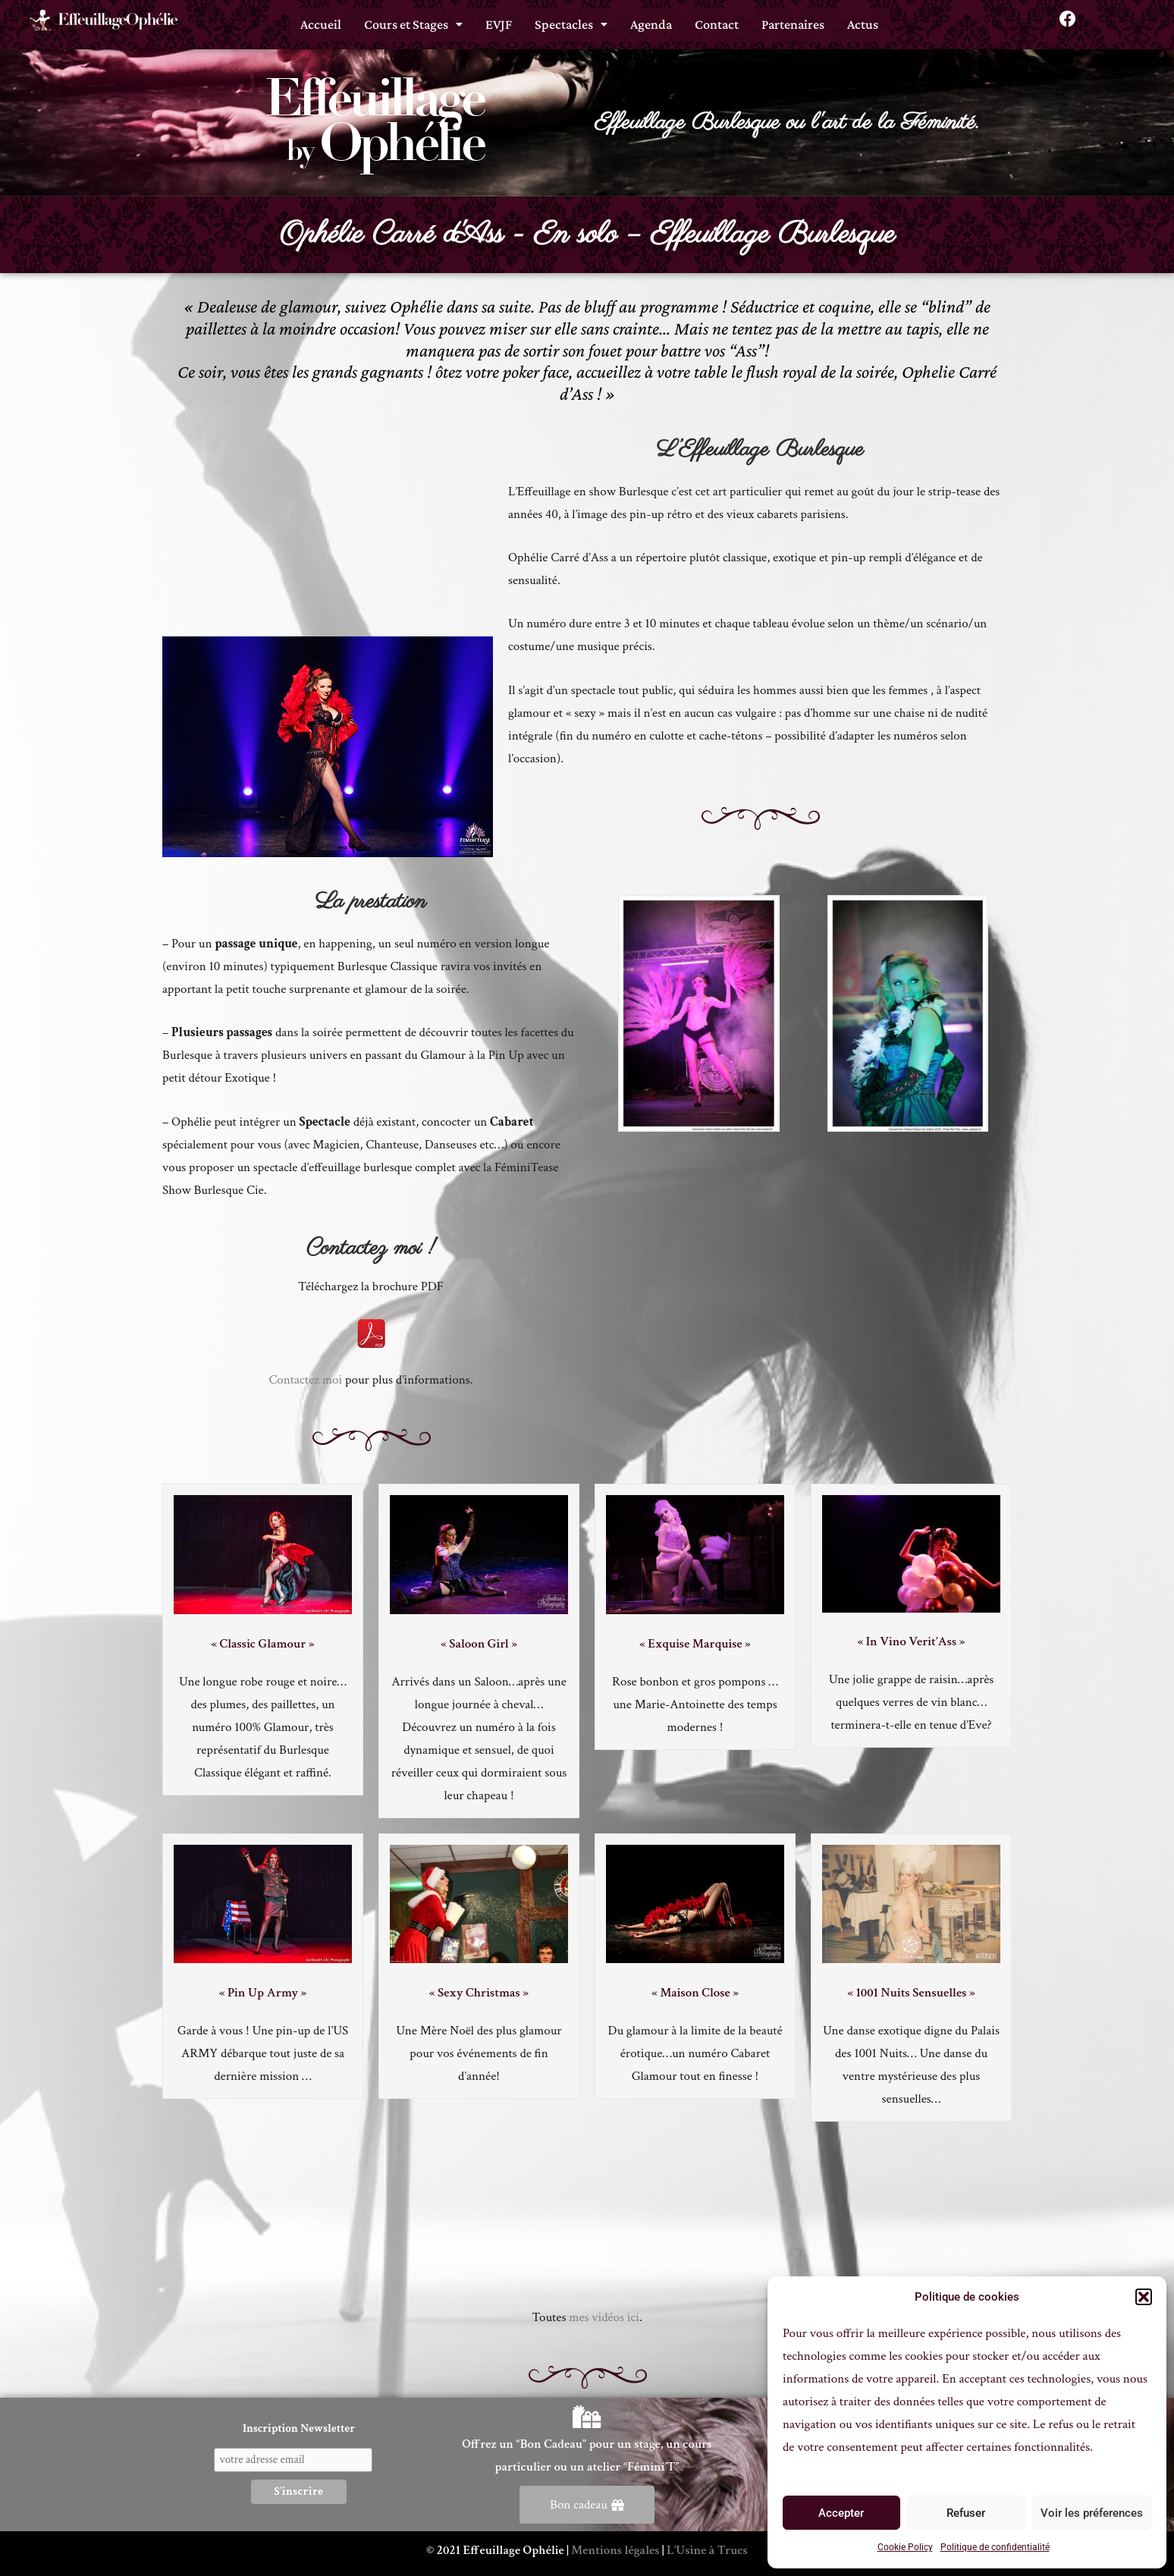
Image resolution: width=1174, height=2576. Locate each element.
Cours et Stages (413, 20)
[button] (1143, 2296)
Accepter (841, 2513)
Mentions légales (615, 2550)
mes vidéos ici (604, 2317)
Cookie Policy (905, 2547)
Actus (862, 20)
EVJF (498, 20)
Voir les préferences (1092, 2513)
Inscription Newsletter (299, 2428)
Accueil (320, 20)
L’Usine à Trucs (707, 2550)
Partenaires (792, 20)
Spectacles (571, 20)
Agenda (651, 20)
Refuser (965, 2513)
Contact (717, 20)
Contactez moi (305, 1379)
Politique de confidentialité (995, 2547)
